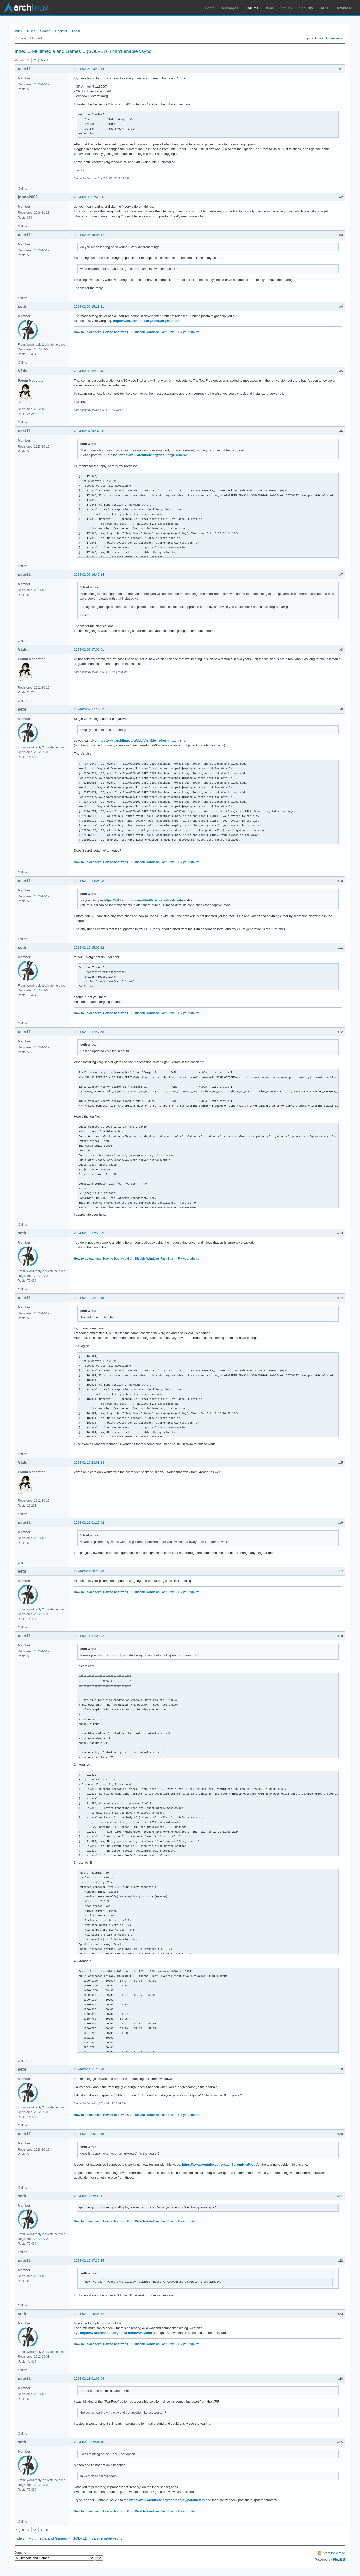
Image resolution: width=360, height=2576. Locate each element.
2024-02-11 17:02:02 (89, 1636)
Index (18, 31)
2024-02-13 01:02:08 (89, 2378)
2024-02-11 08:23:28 (89, 1571)
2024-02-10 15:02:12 (89, 947)
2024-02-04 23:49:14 (89, 69)
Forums (252, 8)
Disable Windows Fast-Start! (155, 332)
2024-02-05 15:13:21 (89, 306)
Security (306, 8)
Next (44, 60)
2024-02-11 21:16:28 (89, 2069)
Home (210, 8)
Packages (230, 8)
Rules (31, 31)
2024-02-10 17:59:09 (89, 1233)
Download (344, 8)
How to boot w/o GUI (117, 332)
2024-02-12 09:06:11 (89, 2196)
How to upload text (87, 332)
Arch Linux (27, 8)
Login (76, 31)
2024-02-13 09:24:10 (89, 2442)
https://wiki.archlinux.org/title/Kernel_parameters (167, 2500)
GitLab (286, 8)
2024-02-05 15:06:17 (89, 235)
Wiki (270, 8)
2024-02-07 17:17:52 (89, 709)
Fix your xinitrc (189, 332)
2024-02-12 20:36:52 (89, 2314)
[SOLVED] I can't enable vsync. (120, 51)
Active (319, 38)
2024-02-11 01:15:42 (89, 1522)
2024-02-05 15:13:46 (89, 371)
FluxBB (339, 2559)
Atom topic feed (334, 2553)
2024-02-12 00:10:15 (89, 2134)
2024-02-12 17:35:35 (89, 2260)
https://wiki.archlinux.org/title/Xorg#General (146, 321)
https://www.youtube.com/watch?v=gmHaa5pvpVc (221, 2164)
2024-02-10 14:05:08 (89, 881)
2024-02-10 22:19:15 (89, 1298)
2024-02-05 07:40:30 (89, 197)
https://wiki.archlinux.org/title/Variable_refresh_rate (137, 740)
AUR (324, 8)
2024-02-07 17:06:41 (89, 649)
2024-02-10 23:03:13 (89, 1462)
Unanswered (335, 38)
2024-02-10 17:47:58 (89, 1032)
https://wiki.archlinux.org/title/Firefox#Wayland (116, 2333)
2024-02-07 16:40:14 (89, 574)
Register (61, 31)
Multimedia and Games (56, 51)
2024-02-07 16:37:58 (89, 431)
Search (45, 31)
